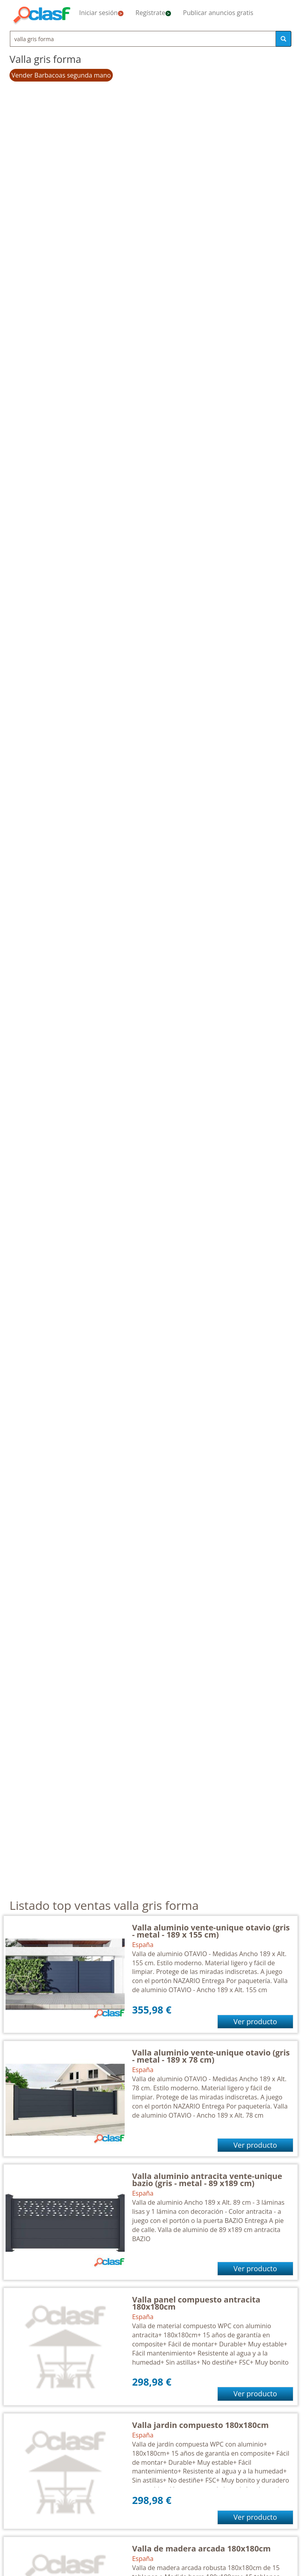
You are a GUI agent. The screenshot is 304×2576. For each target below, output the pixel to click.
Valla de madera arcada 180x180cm (201, 2548)
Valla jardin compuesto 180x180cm (200, 2425)
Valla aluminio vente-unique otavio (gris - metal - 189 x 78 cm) (211, 2056)
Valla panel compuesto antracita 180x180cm (196, 2303)
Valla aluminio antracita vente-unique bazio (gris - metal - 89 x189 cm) (207, 2179)
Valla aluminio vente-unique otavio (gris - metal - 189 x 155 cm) (211, 1931)
